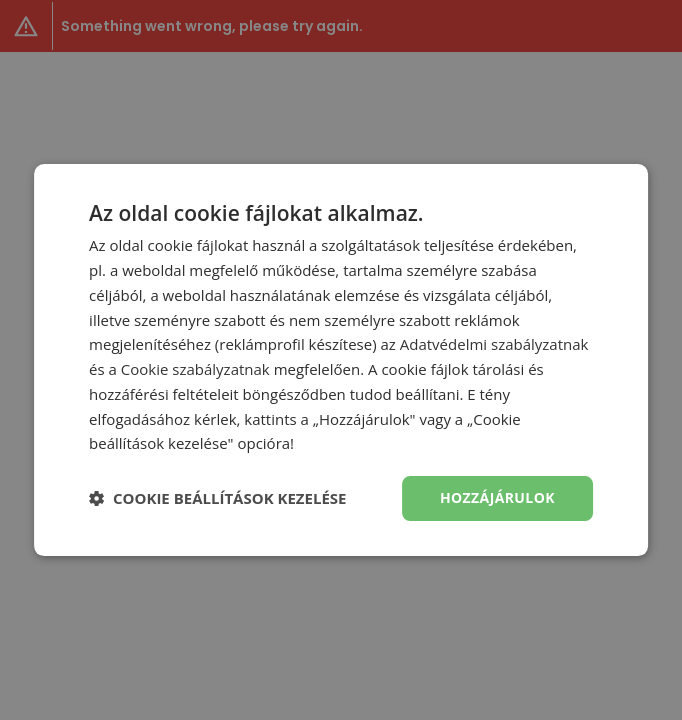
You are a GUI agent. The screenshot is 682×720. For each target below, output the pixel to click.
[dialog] (341, 360)
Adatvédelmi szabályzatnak (494, 344)
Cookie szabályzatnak (195, 369)
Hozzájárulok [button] (497, 497)
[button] (217, 499)
